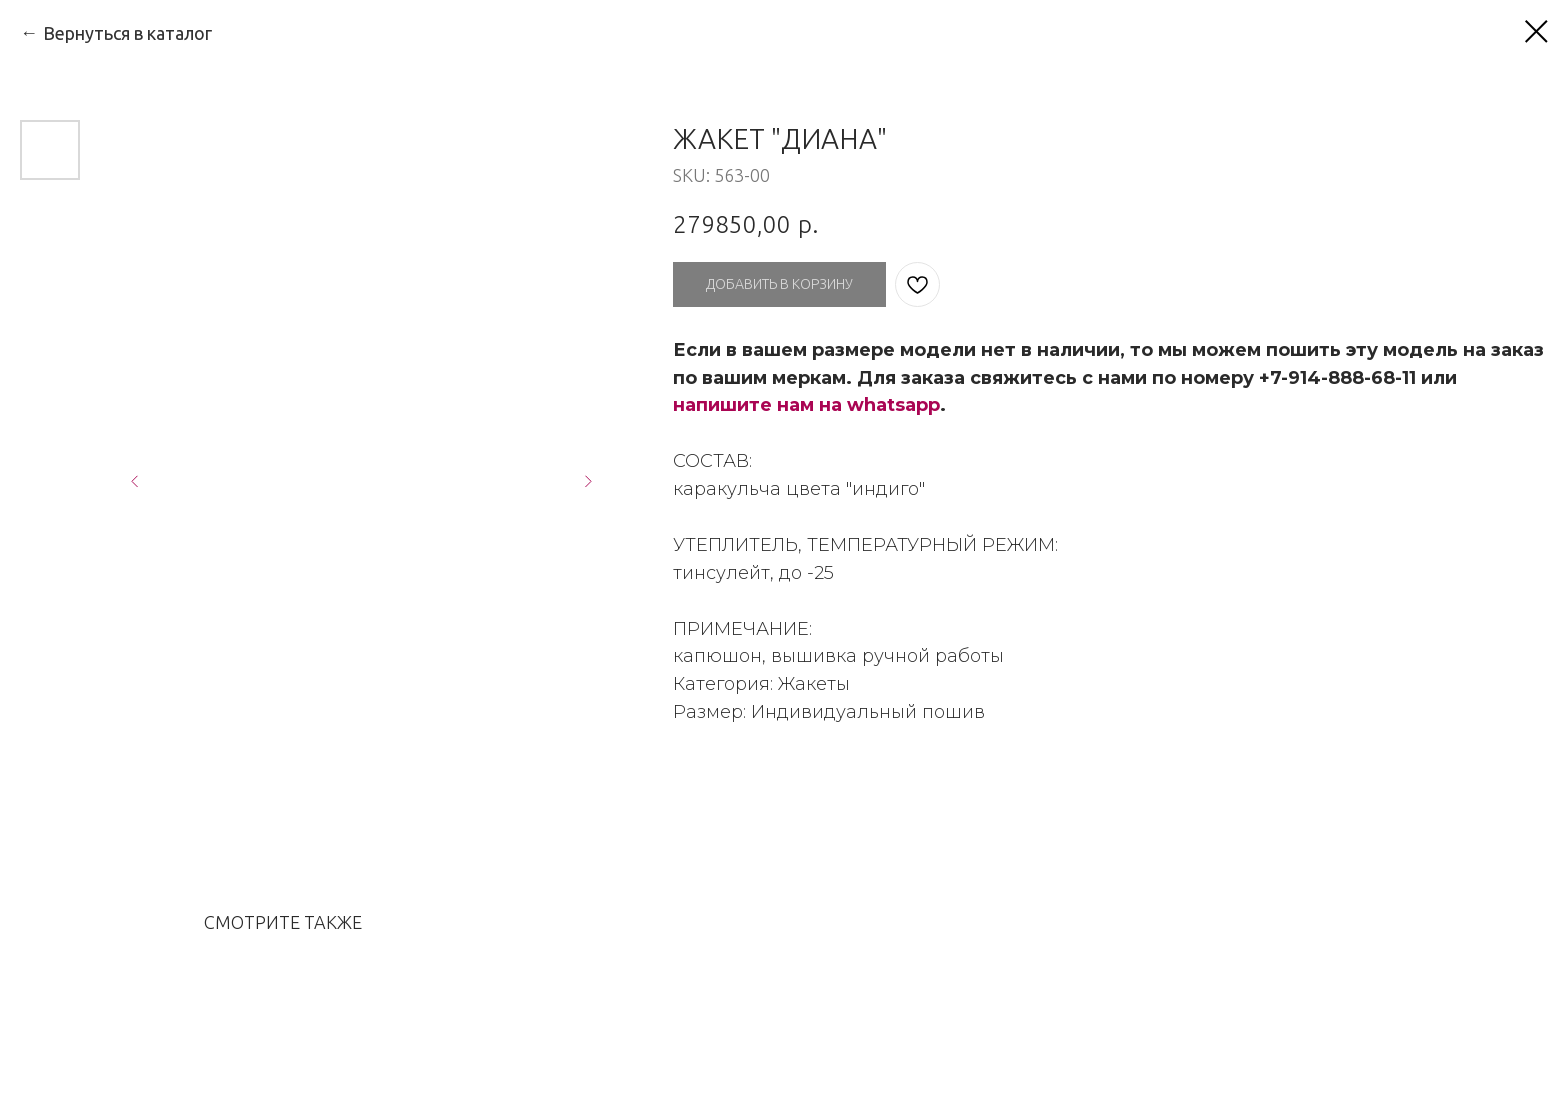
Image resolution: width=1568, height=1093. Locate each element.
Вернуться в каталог (127, 33)
